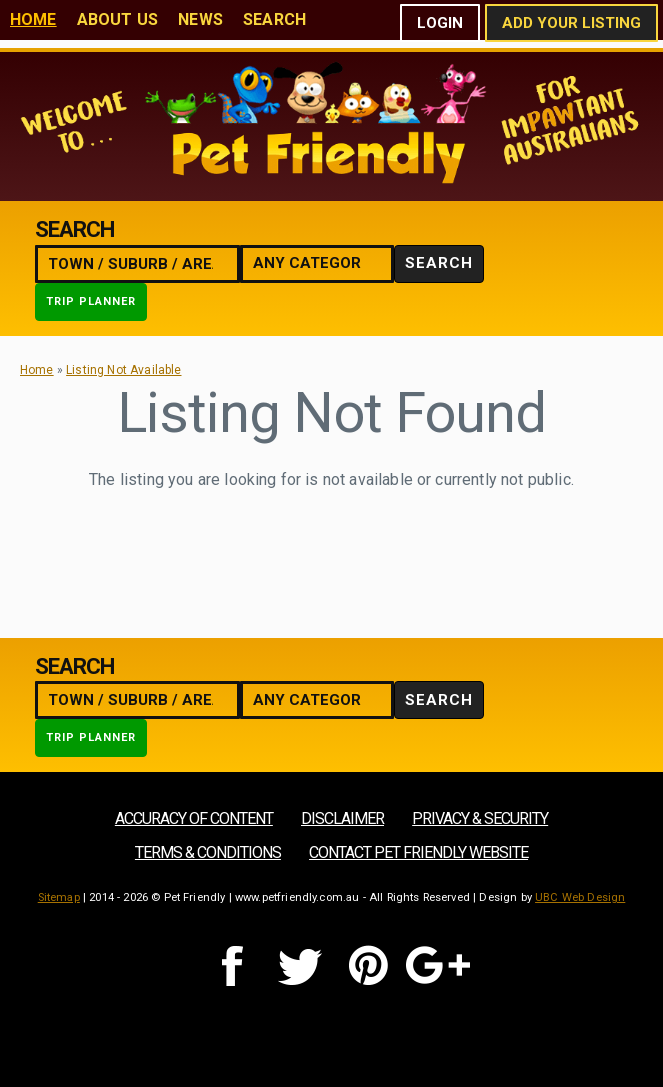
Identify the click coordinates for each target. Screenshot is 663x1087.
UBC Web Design (580, 897)
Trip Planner (91, 301)
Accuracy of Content (194, 818)
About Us (117, 19)
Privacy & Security (480, 818)
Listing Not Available (123, 370)
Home (33, 19)
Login (440, 23)
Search (274, 19)
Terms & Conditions (208, 852)
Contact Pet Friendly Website (418, 852)
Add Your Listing (571, 23)
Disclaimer (342, 818)
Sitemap (59, 897)
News (200, 19)
